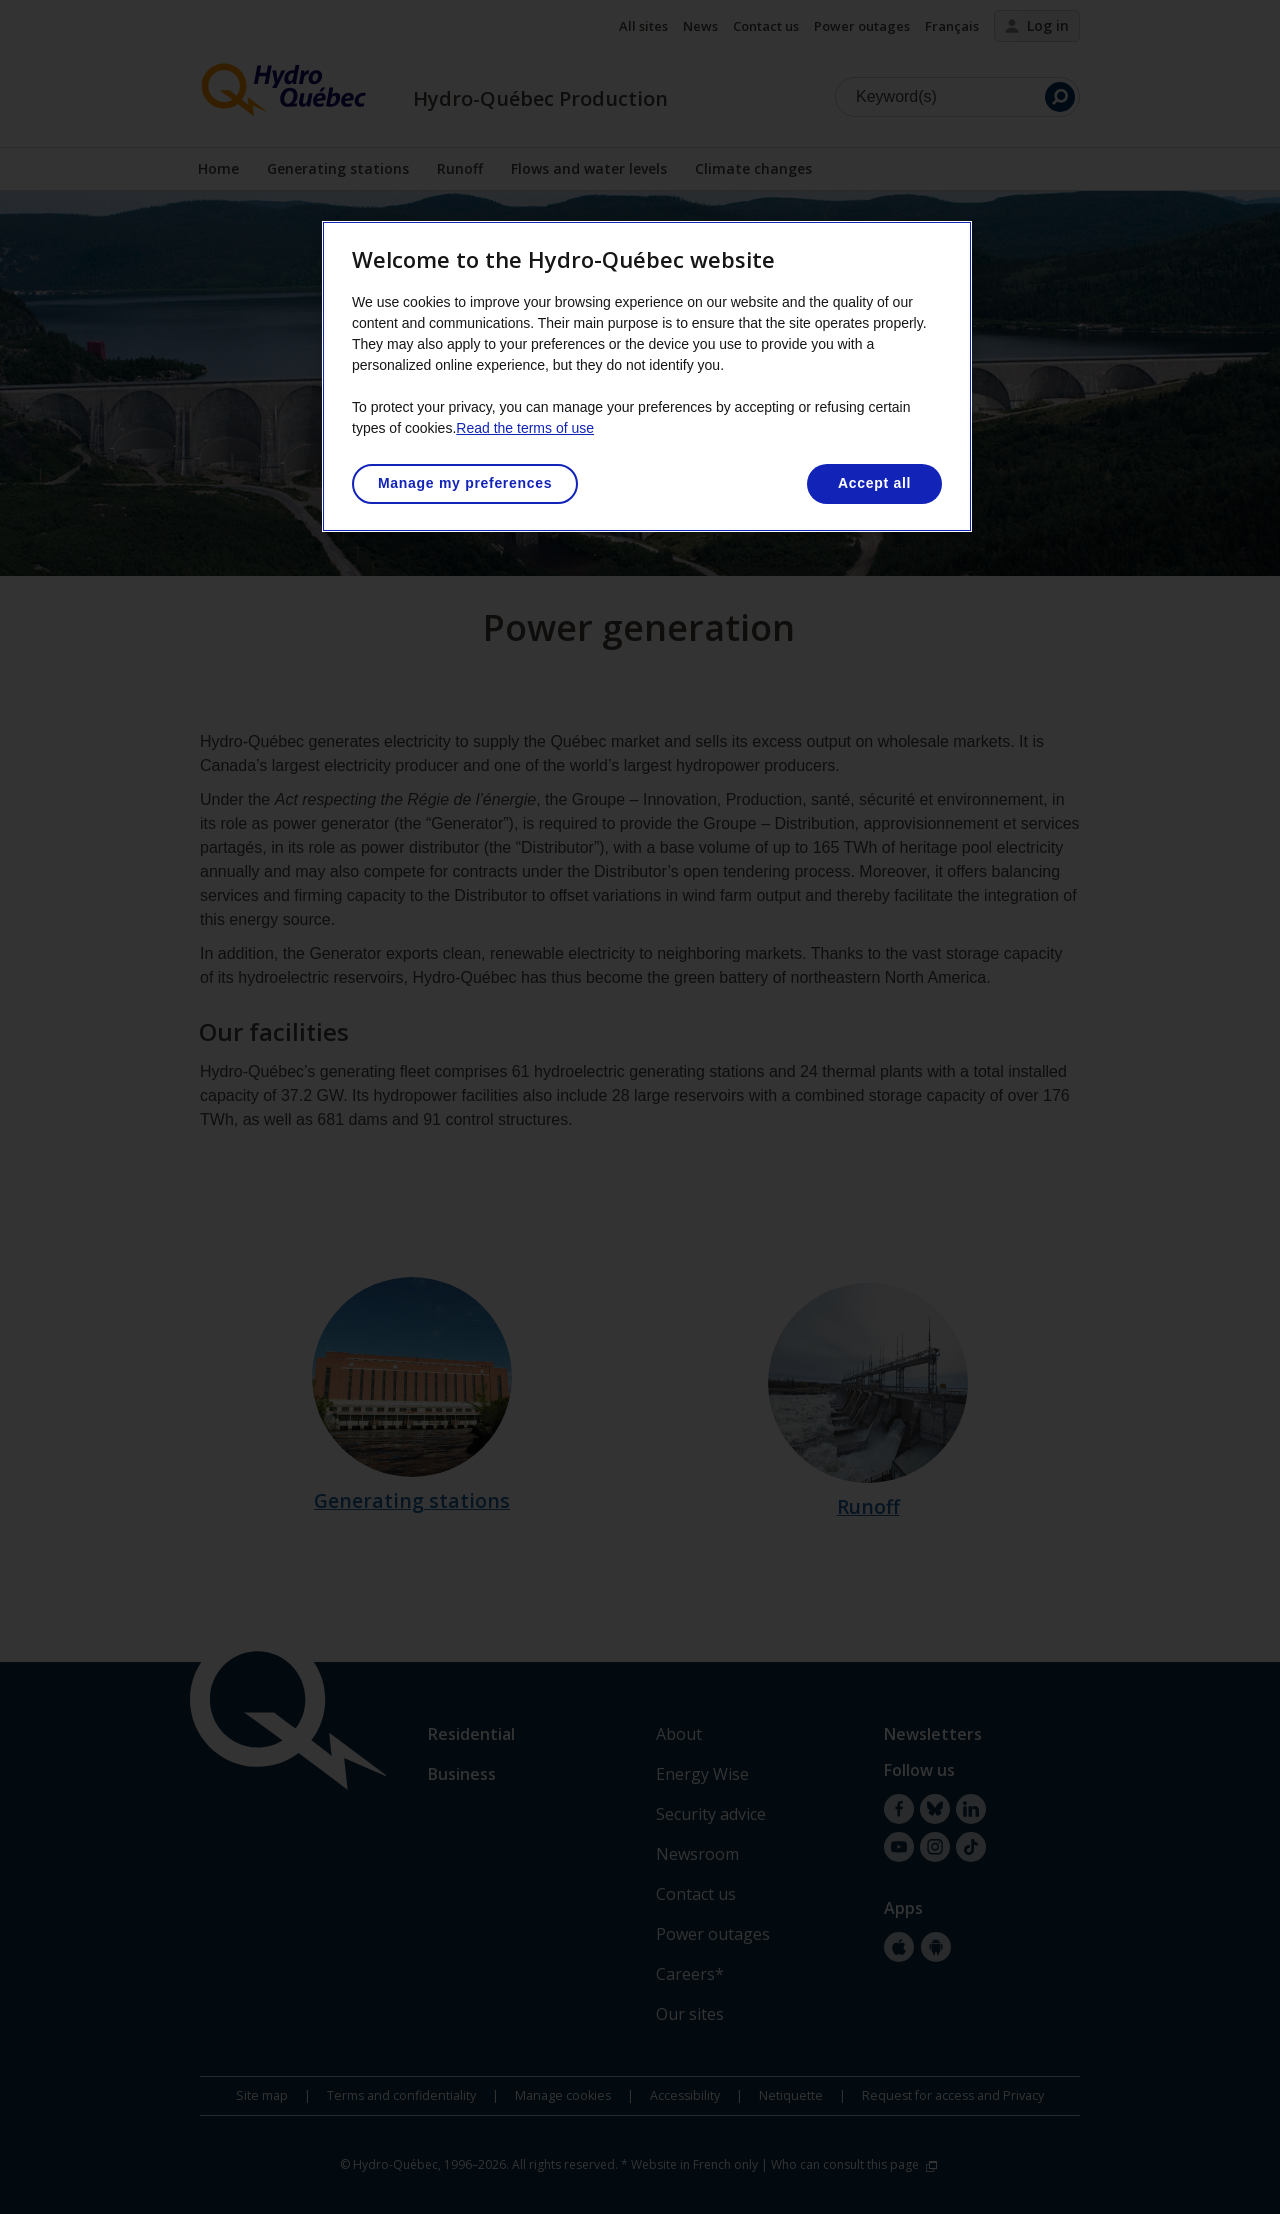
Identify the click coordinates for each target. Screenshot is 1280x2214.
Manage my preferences (465, 483)
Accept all (874, 483)
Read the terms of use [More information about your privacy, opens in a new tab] (525, 428)
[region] (647, 376)
